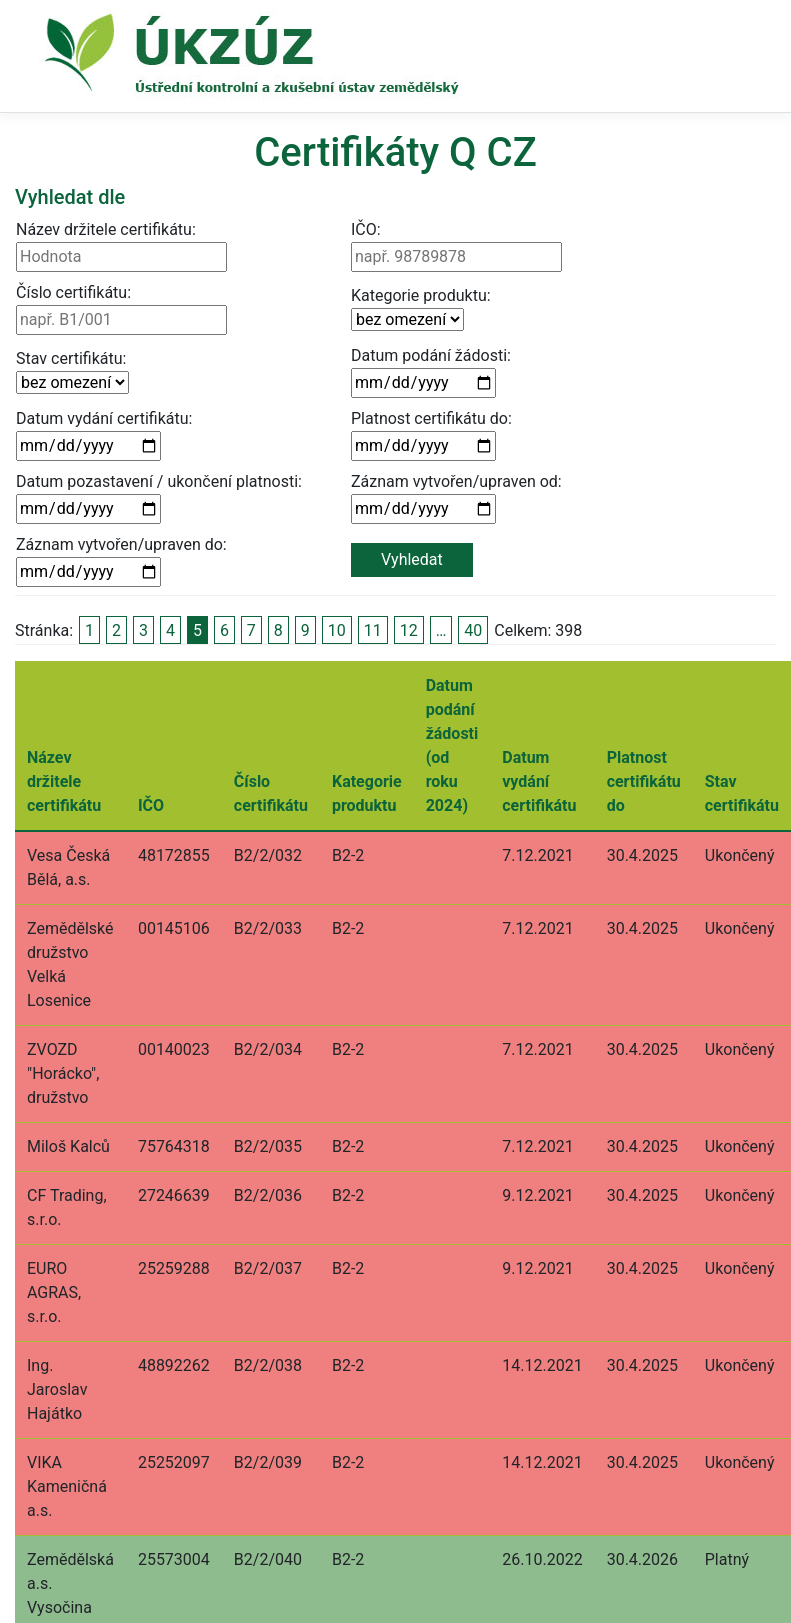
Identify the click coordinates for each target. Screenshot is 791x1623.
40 (473, 630)
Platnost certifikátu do (644, 781)
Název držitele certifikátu (64, 781)
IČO (151, 805)
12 (409, 630)
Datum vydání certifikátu (539, 781)
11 (373, 630)
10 (337, 630)
